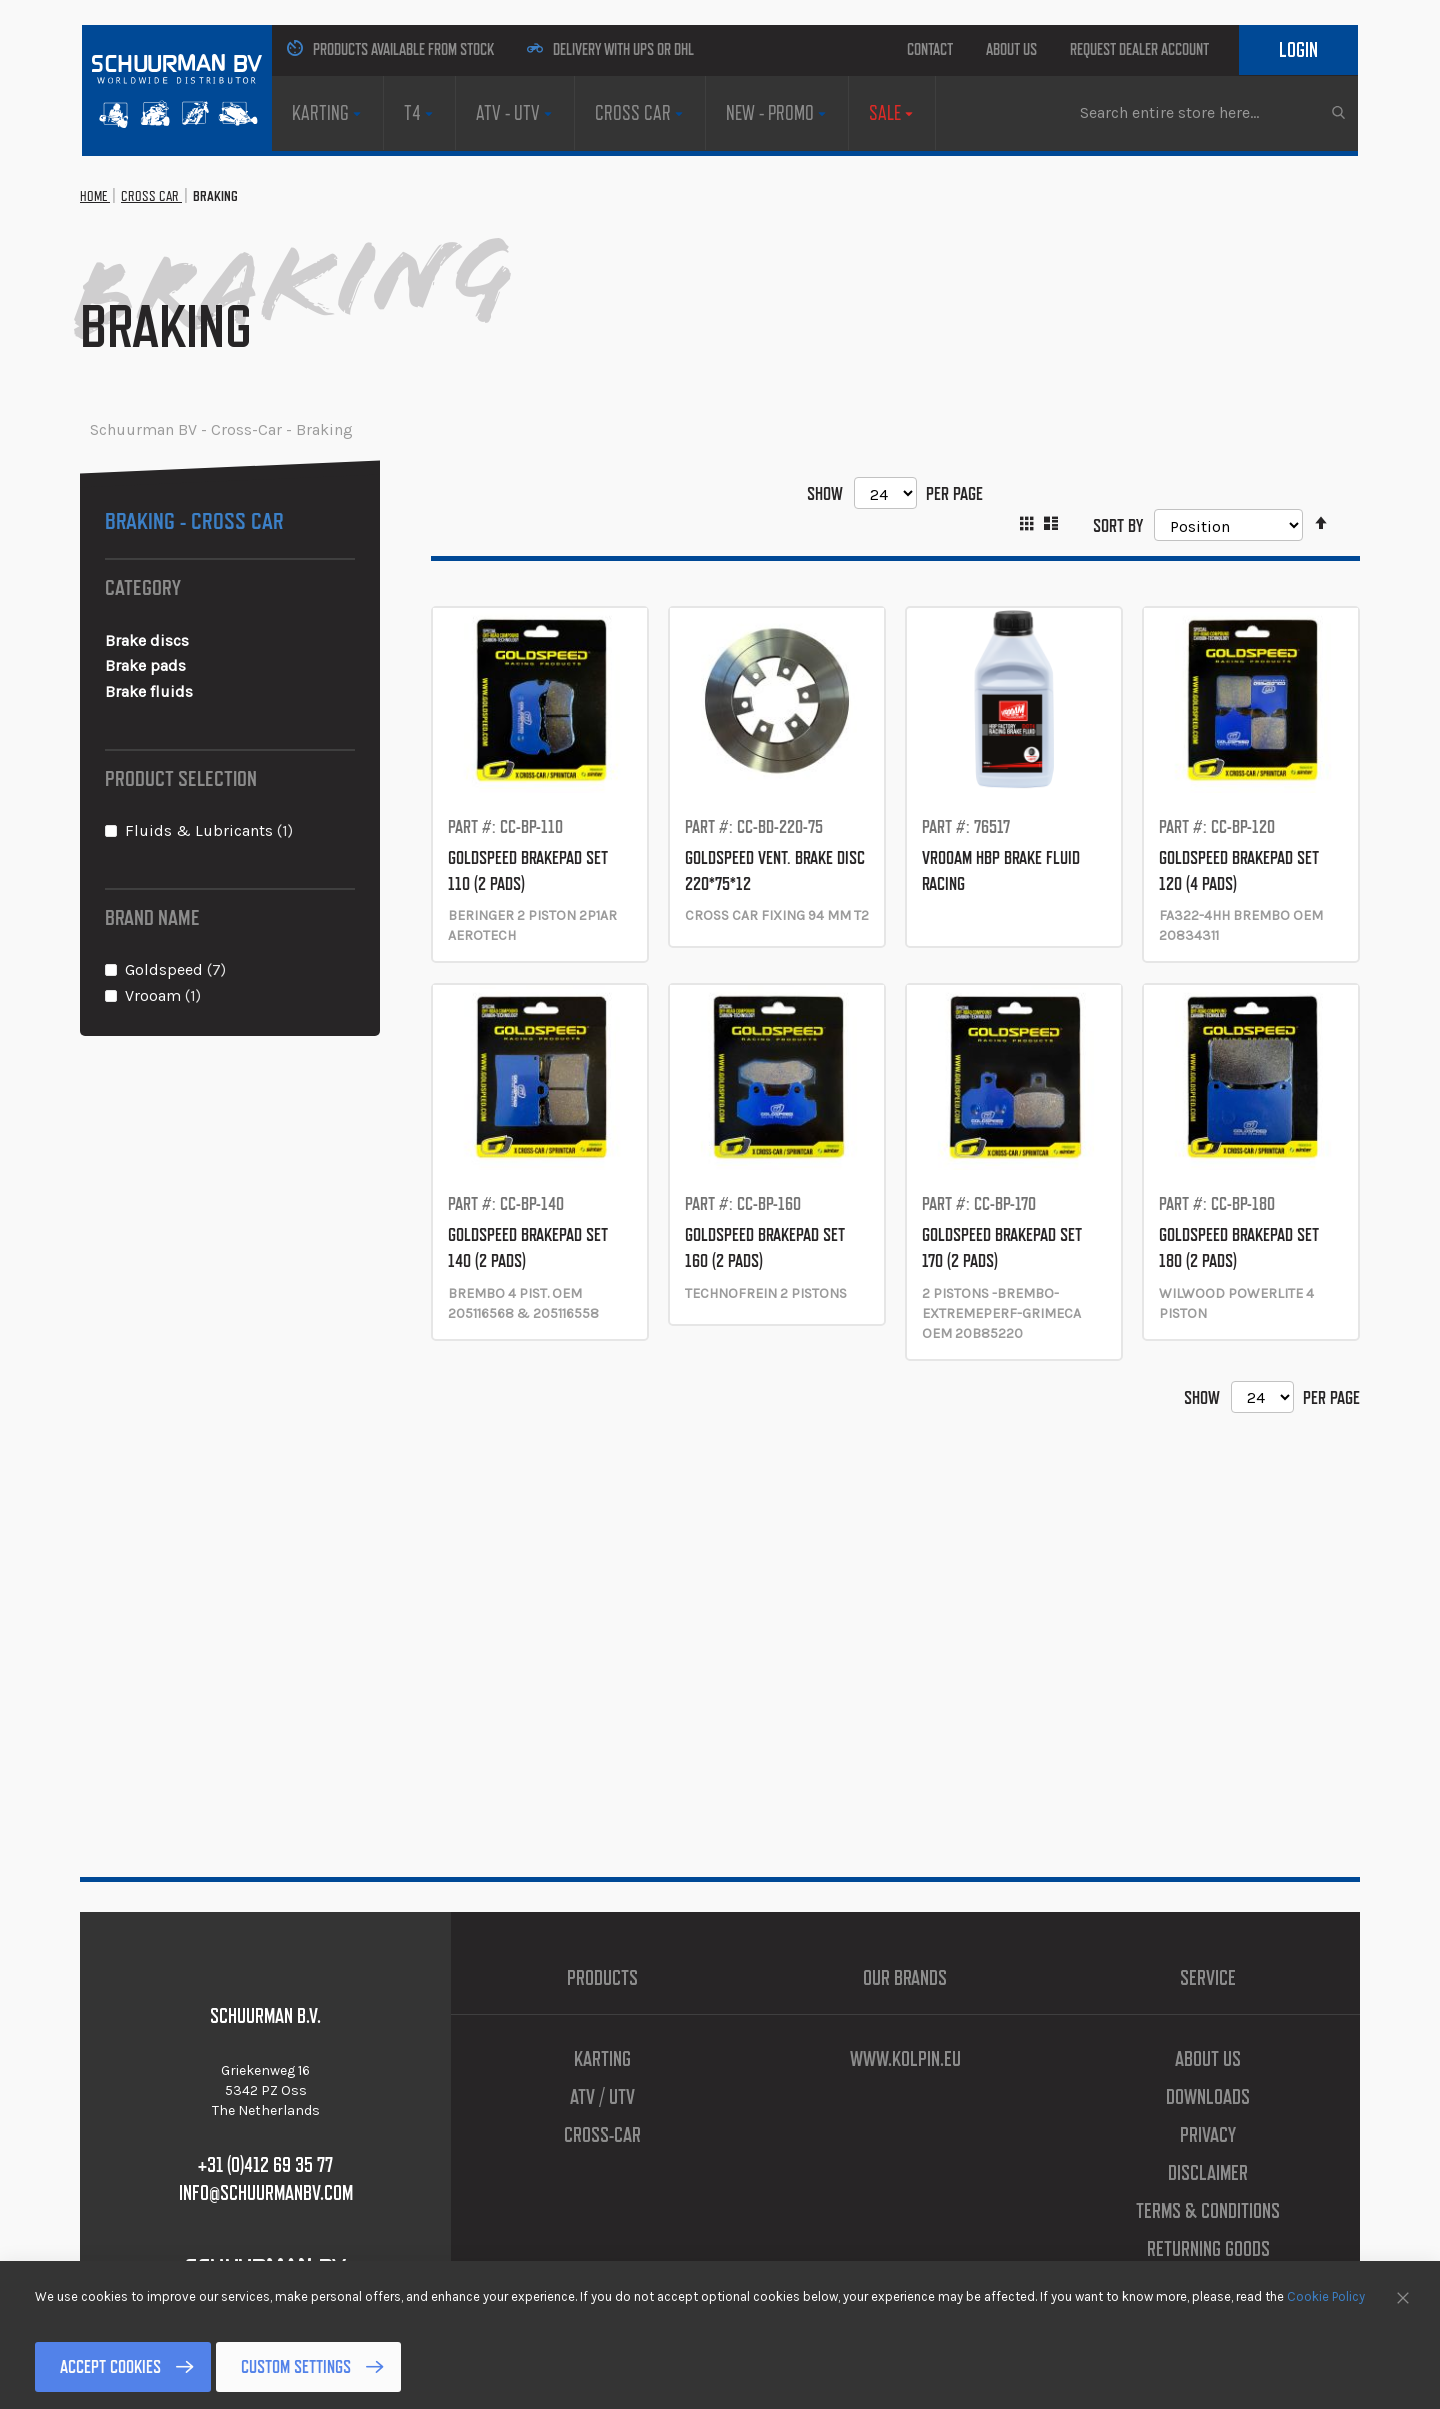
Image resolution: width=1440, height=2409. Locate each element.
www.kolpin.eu (905, 2059)
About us (1011, 49)
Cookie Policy (1326, 2296)
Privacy (1208, 2135)
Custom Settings (296, 2366)
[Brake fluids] (230, 692)
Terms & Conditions (1208, 2211)
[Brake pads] (230, 666)
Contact (930, 49)
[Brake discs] (230, 641)
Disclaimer (1208, 2173)
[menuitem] (327, 113)
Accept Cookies (110, 2366)
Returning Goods (1208, 2249)
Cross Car (151, 196)
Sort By (1118, 524)
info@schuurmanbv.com (266, 2193)
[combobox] (1211, 112)
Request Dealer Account (1139, 49)
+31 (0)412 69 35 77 (265, 2165)
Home (95, 196)
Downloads (1208, 2097)
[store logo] (177, 88)
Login (1298, 50)
